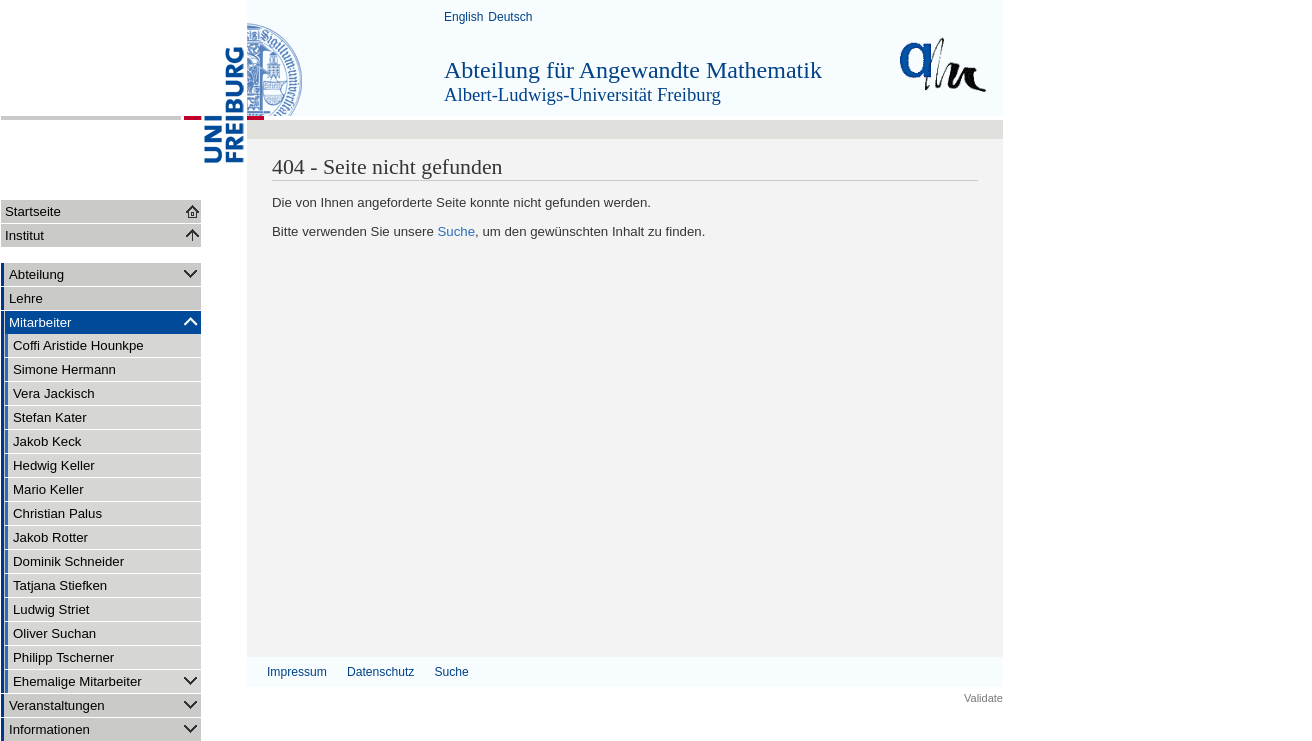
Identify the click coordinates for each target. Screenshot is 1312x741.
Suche (457, 231)
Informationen (105, 728)
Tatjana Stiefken (60, 585)
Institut (24, 235)
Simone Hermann (64, 369)
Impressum (297, 672)
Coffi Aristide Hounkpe (78, 345)
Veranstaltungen (105, 704)
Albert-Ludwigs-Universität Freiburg (582, 94)
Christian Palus (57, 513)
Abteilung (105, 273)
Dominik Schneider (68, 561)
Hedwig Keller (54, 465)
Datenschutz (380, 672)
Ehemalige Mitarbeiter (107, 680)
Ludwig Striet (51, 609)
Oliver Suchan (54, 633)
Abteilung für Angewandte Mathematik (633, 70)
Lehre (26, 298)
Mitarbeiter (105, 321)
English (463, 17)
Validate (983, 698)
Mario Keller (48, 489)
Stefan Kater (50, 417)
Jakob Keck (47, 441)
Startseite (33, 211)
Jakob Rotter (50, 537)
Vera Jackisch (54, 393)
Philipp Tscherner (63, 657)
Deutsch (510, 17)
